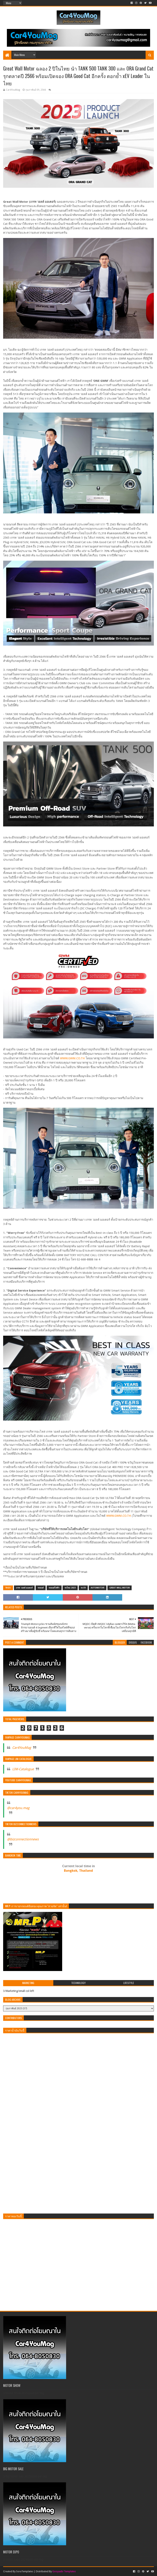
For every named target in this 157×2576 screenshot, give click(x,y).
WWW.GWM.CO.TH (72, 1058)
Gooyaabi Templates (64, 2571)
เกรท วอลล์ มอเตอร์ (24, 1588)
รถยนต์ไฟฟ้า (54, 1588)
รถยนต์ (41, 1588)
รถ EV (83, 1588)
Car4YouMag (21, 1748)
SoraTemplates (24, 2571)
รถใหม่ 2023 (70, 1588)
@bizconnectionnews (23, 1839)
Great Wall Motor (119, 1588)
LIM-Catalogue (23, 1769)
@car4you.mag (18, 1808)
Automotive (97, 1588)
